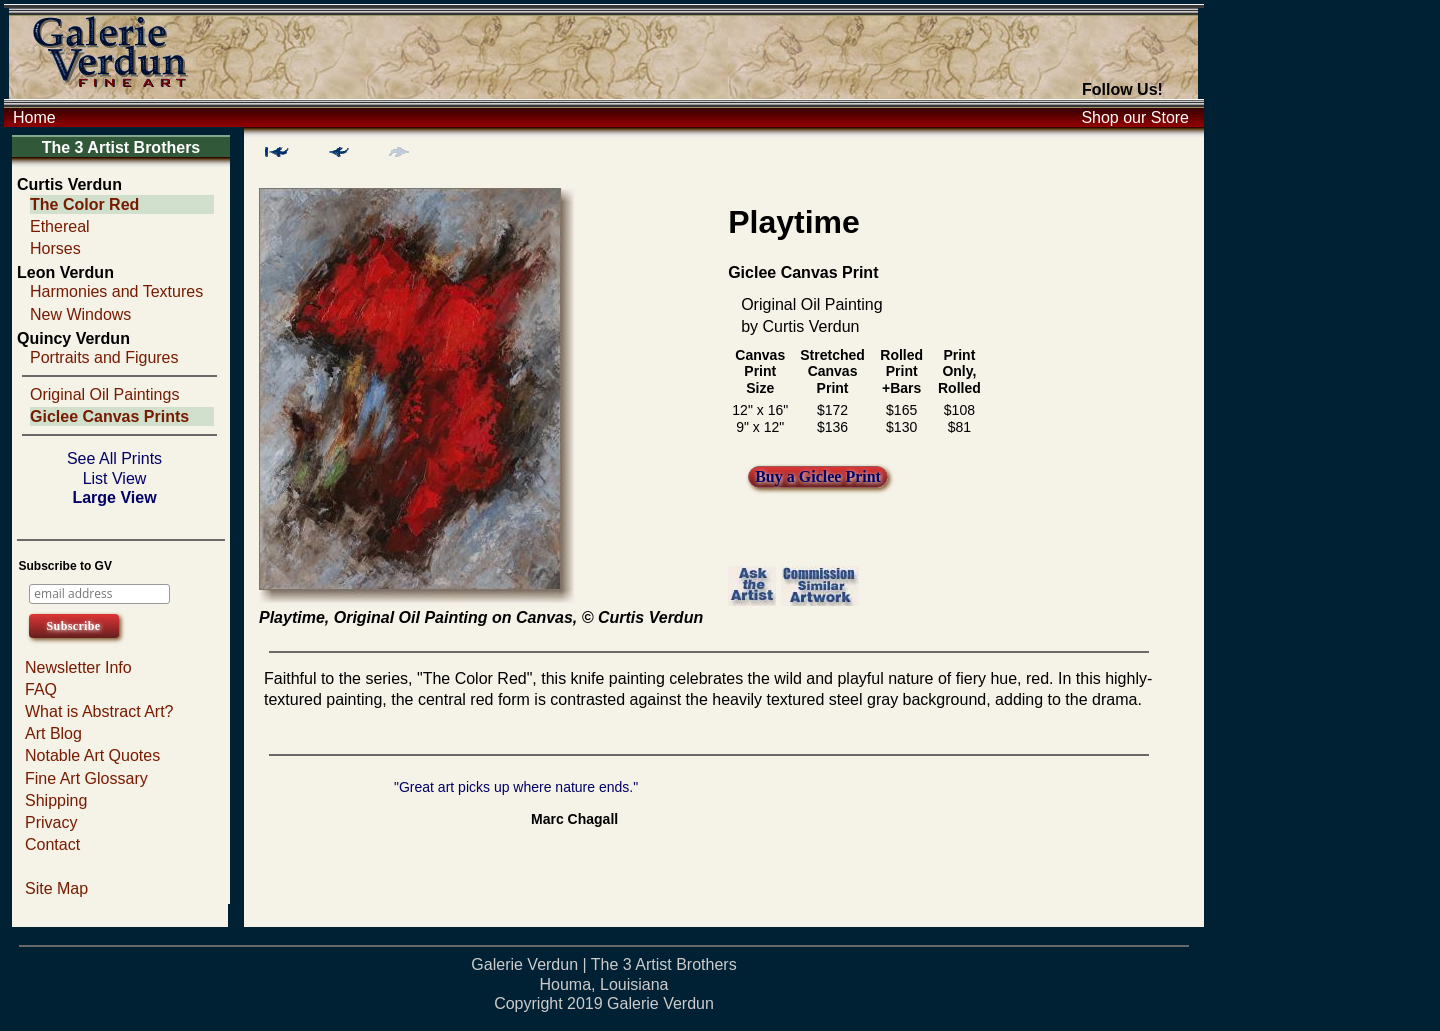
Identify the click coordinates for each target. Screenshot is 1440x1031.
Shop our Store (1135, 117)
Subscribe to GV (65, 566)
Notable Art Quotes (92, 755)
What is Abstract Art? (99, 711)
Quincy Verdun (73, 338)
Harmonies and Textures (116, 291)
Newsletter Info (78, 667)
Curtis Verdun (69, 184)
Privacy (51, 822)
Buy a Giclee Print (818, 476)
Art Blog (53, 733)
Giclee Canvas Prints (109, 416)
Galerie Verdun (660, 1003)
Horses (55, 248)
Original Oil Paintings (104, 394)
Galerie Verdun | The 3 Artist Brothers (603, 964)
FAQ (41, 689)
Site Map (56, 888)
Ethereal (60, 226)
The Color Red (84, 204)
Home (34, 117)
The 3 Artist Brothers (121, 147)
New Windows (80, 314)
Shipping (56, 800)
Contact (52, 844)
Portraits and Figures (104, 357)
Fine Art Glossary (86, 778)
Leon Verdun (65, 272)
